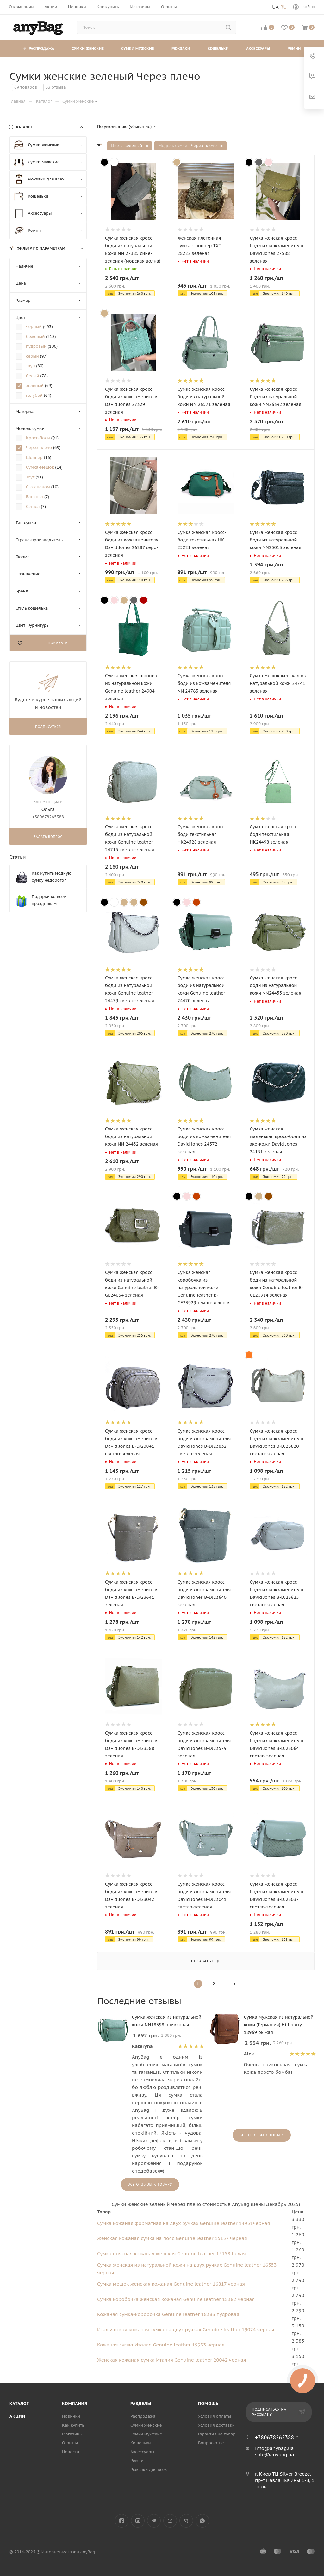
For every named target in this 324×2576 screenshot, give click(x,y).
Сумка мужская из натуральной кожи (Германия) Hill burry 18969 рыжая (279, 2024)
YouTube (170, 2521)
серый (33, 356)
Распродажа (38, 48)
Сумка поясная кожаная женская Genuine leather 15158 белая (171, 2253)
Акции (17, 2416)
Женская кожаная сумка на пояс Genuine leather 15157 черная (172, 2238)
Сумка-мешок (40, 467)
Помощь (208, 2403)
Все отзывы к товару (150, 2184)
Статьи (17, 857)
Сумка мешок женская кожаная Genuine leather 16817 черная (171, 2284)
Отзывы (70, 2443)
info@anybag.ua (274, 2448)
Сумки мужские (137, 48)
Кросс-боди (38, 437)
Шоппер (35, 457)
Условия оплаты (214, 2416)
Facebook (121, 2521)
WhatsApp (202, 2521)
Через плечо (39, 447)
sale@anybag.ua (274, 2455)
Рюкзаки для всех (148, 2469)
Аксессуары (258, 48)
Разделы (140, 2403)
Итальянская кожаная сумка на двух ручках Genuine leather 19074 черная (185, 2329)
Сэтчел (33, 506)
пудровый (37, 346)
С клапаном (38, 487)
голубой (35, 395)
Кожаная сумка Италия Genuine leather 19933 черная (160, 2345)
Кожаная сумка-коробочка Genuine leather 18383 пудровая (168, 2314)
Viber (186, 2521)
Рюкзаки (180, 48)
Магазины (72, 2434)
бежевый (36, 336)
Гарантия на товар (216, 2434)
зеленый (35, 385)
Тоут (31, 477)
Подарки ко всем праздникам (49, 900)
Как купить (73, 2425)
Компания (74, 2403)
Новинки (71, 2416)
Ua (275, 7)
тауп (31, 366)
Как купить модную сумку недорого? (52, 876)
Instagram (138, 2521)
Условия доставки (216, 2425)
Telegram (154, 2521)
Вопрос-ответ (212, 2443)
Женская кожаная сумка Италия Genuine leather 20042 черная (171, 2360)
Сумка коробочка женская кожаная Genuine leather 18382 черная (176, 2299)
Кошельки (218, 48)
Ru (283, 7)
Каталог (19, 2403)
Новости (70, 2451)
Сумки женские (88, 48)
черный (34, 326)
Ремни (294, 48)
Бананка (35, 496)
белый (33, 375)
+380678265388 (274, 2437)
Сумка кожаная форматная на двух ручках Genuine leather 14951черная (183, 2223)
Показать (58, 643)
